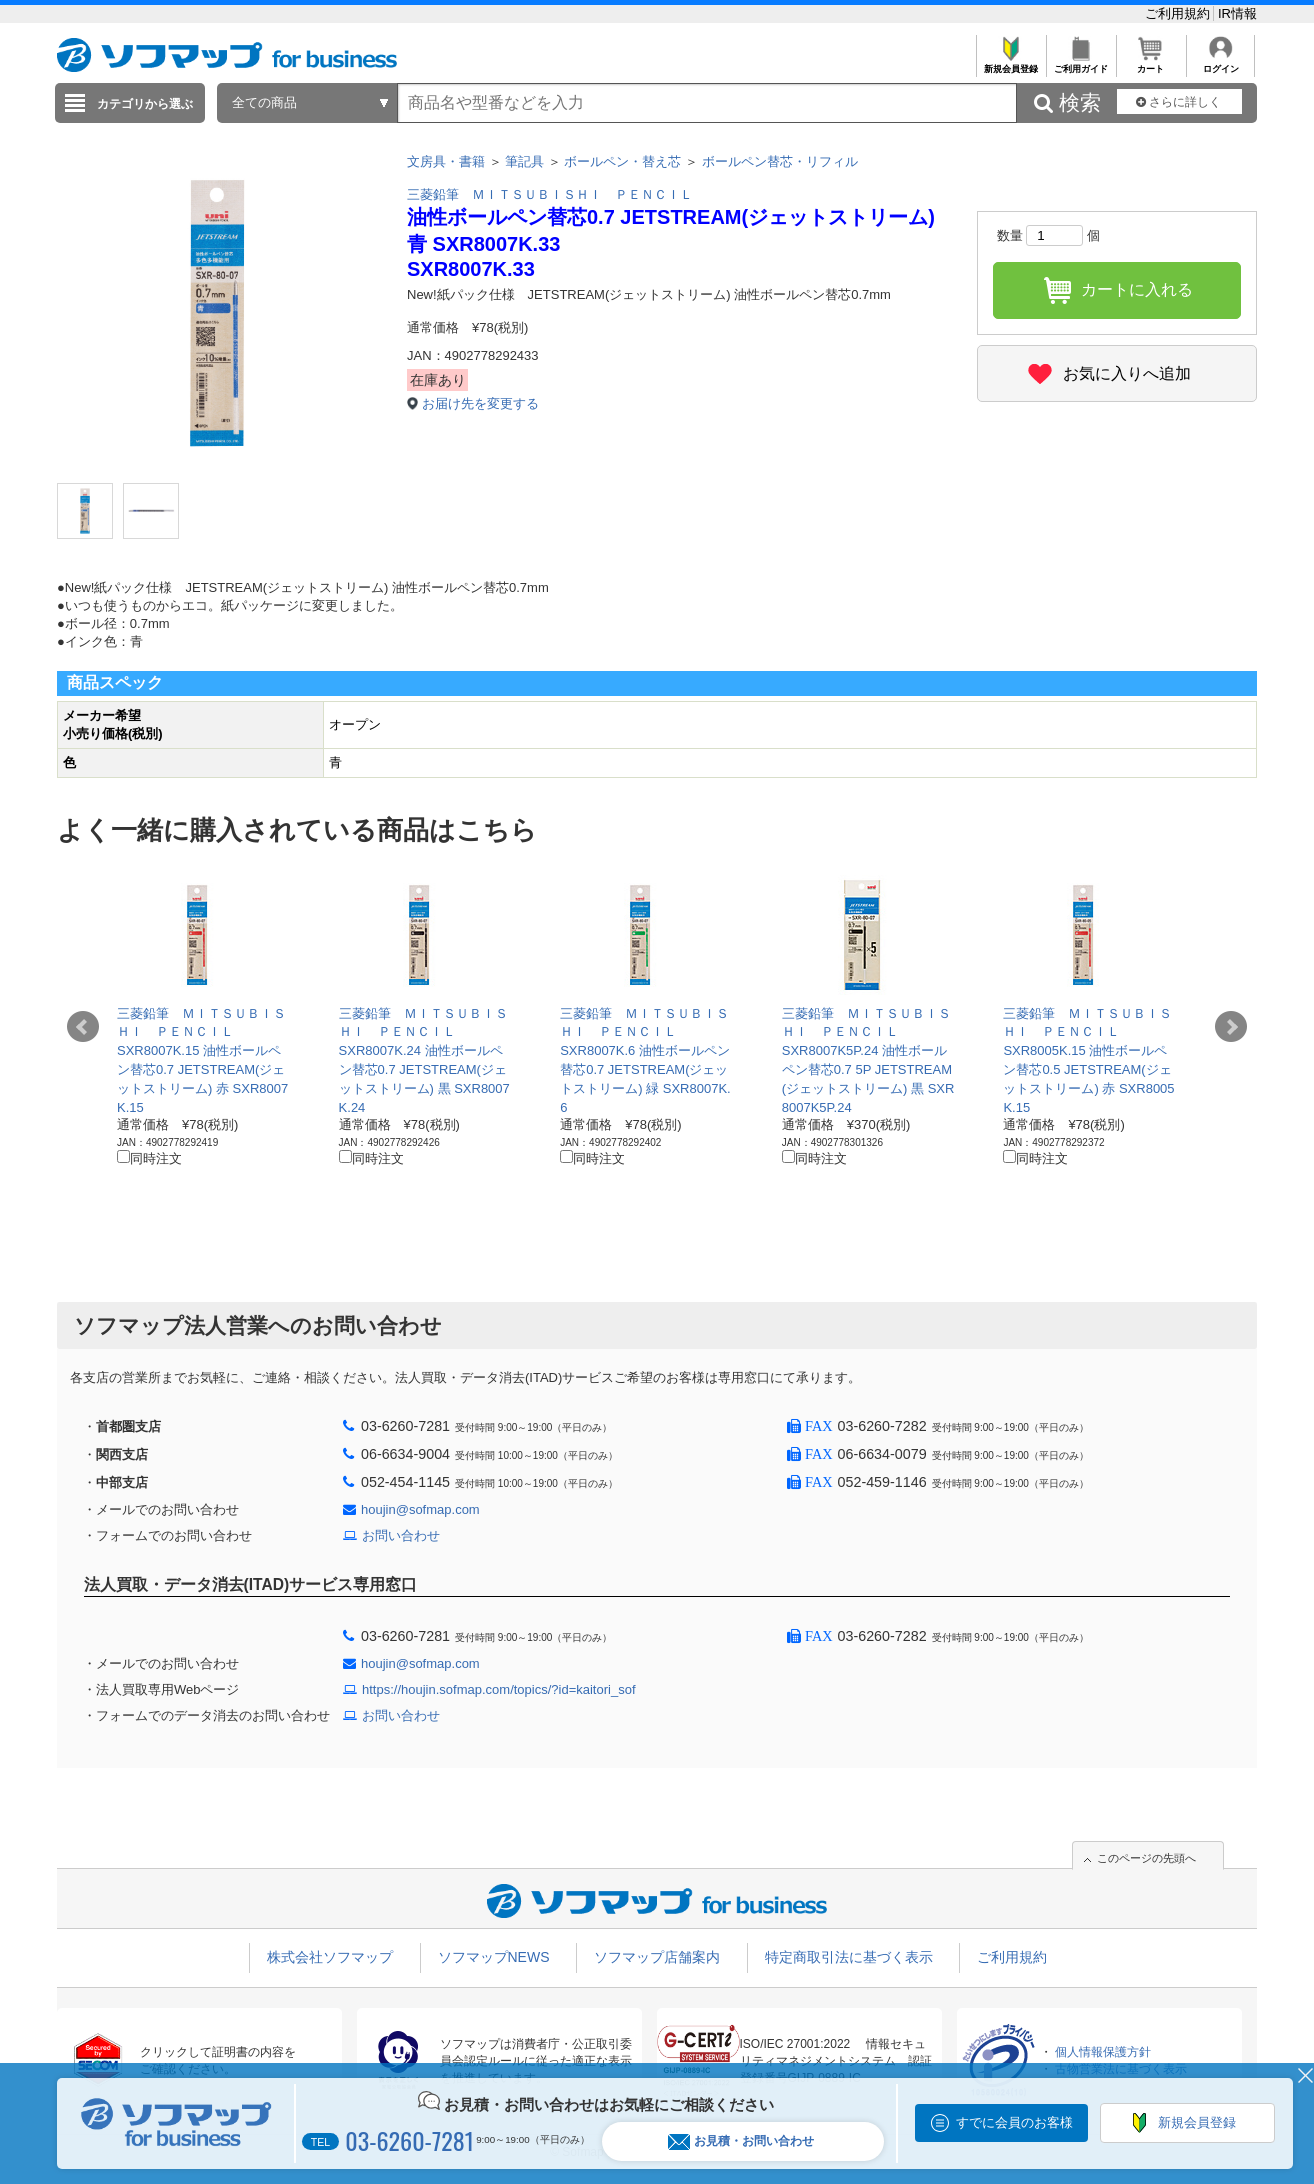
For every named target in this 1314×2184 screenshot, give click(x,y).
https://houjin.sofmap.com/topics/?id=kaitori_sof (499, 1689)
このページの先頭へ (1146, 1858)
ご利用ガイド (1080, 63)
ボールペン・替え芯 (622, 161)
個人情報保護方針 (1103, 2052)
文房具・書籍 (446, 161)
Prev (83, 1027)
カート (1150, 63)
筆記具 (524, 161)
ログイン (1220, 63)
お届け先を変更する (480, 403)
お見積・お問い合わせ (741, 2141)
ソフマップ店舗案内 (657, 1957)
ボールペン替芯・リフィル (780, 161)
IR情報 (1237, 13)
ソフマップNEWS (494, 1957)
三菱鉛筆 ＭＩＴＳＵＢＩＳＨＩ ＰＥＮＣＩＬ (550, 194)
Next (1231, 1027)
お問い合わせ (401, 1535)
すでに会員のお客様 (1014, 2122)
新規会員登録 (1010, 63)
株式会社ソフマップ (330, 1957)
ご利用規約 (1179, 13)
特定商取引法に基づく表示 (849, 1957)
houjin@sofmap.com (420, 1509)
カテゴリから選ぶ (145, 104)
